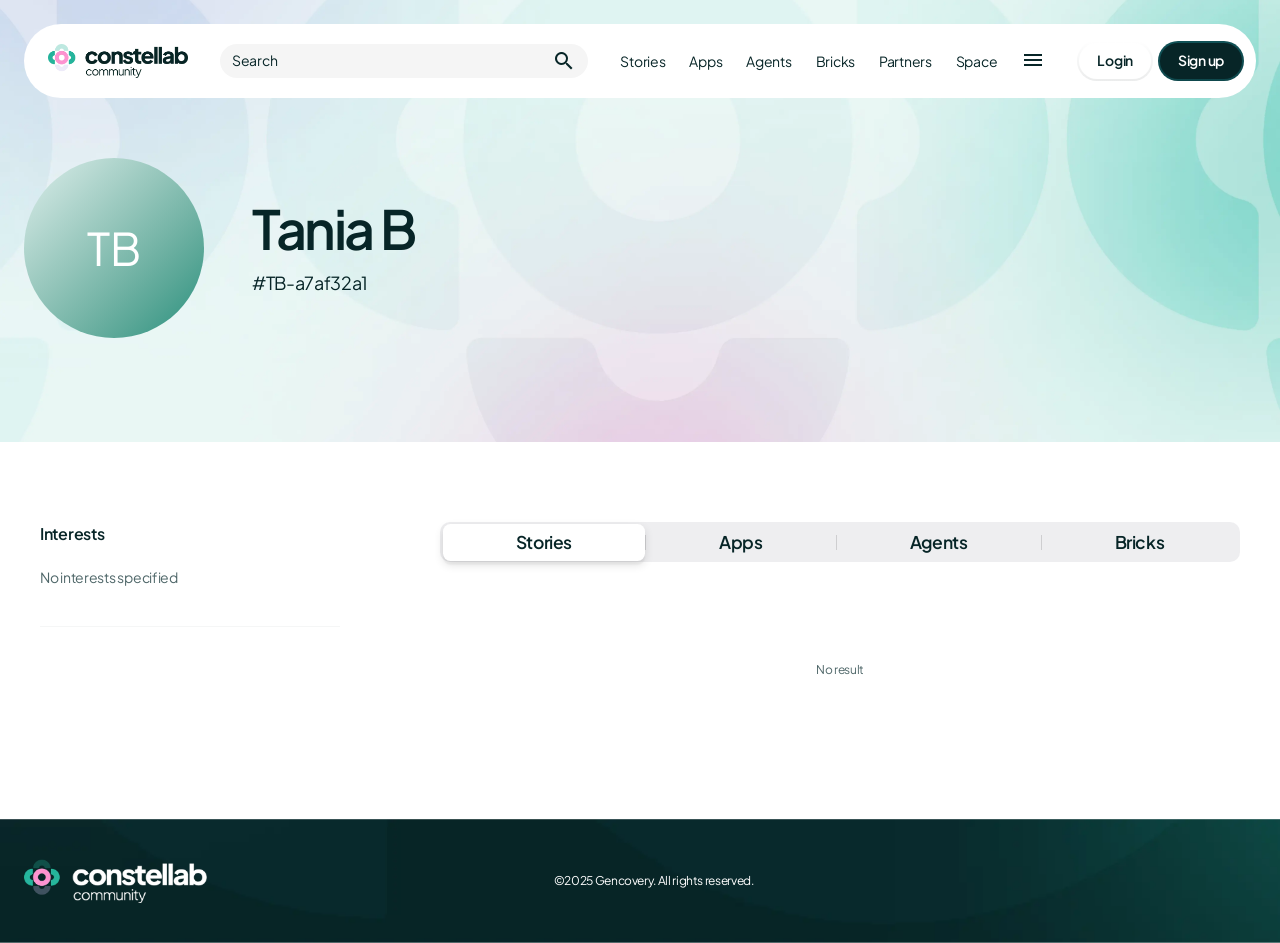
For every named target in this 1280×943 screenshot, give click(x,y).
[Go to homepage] (118, 61)
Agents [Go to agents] (768, 61)
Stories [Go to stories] (642, 61)
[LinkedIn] (1200, 881)
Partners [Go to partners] (905, 61)
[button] (1033, 61)
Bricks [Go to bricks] (835, 61)
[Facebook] (1112, 881)
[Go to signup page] (1201, 61)
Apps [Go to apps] (705, 61)
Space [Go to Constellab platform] (977, 61)
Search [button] (404, 61)
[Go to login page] (1115, 61)
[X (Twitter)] (1156, 881)
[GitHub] (1244, 881)
